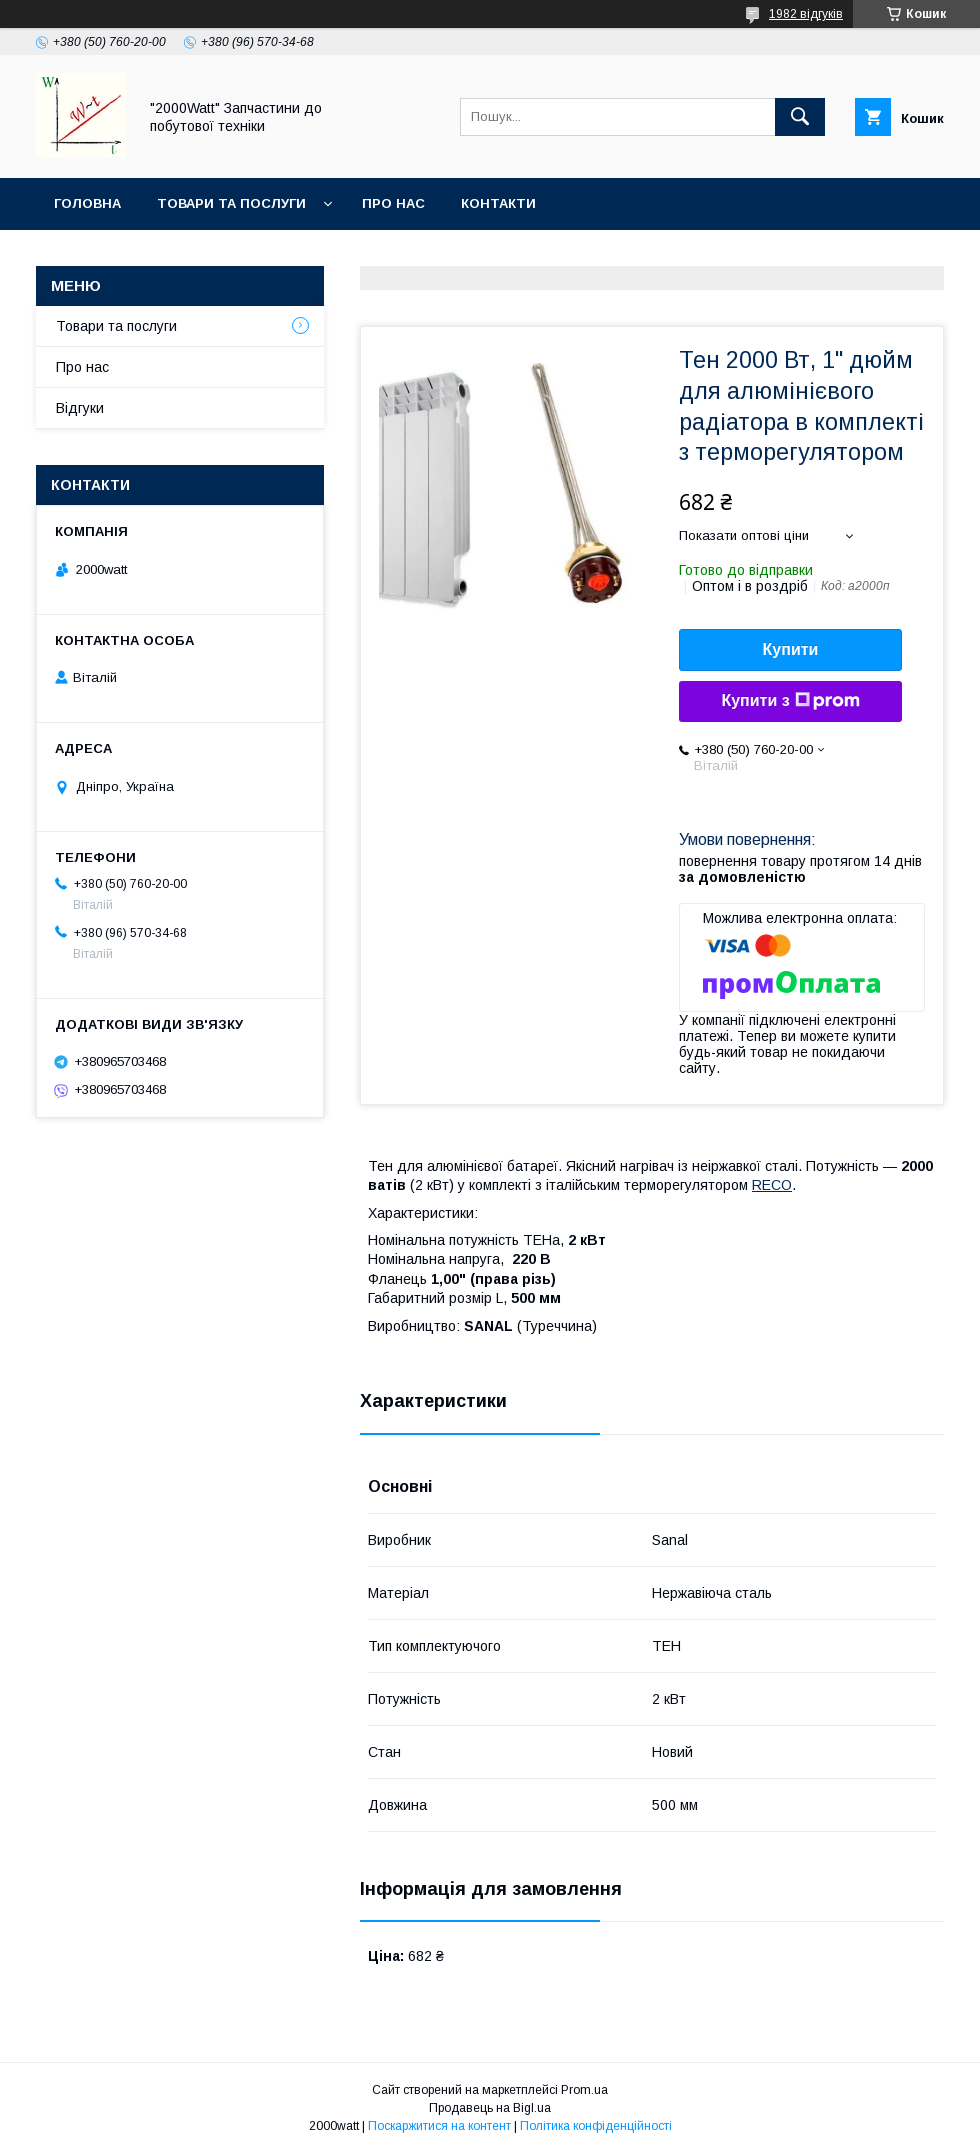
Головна (87, 203)
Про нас (393, 203)
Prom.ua (584, 2090)
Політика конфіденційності (596, 2126)
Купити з (790, 701)
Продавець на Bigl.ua (490, 2108)
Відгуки (80, 408)
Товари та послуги (231, 203)
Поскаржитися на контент (439, 2126)
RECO (772, 1185)
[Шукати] (800, 117)
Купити (791, 649)
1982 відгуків (806, 14)
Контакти (498, 203)
